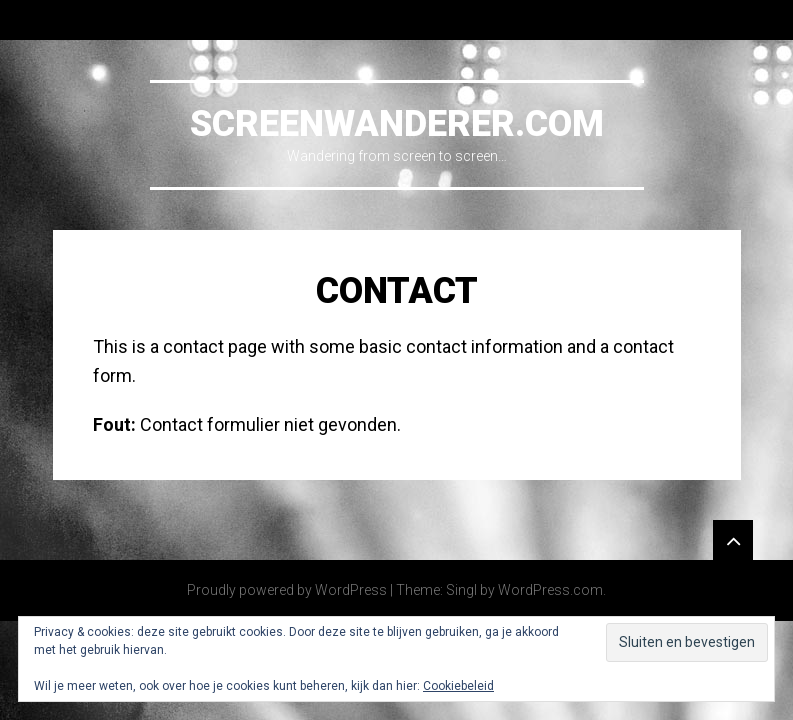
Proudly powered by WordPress (287, 590)
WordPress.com (550, 590)
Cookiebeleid (458, 686)
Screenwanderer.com (397, 124)
